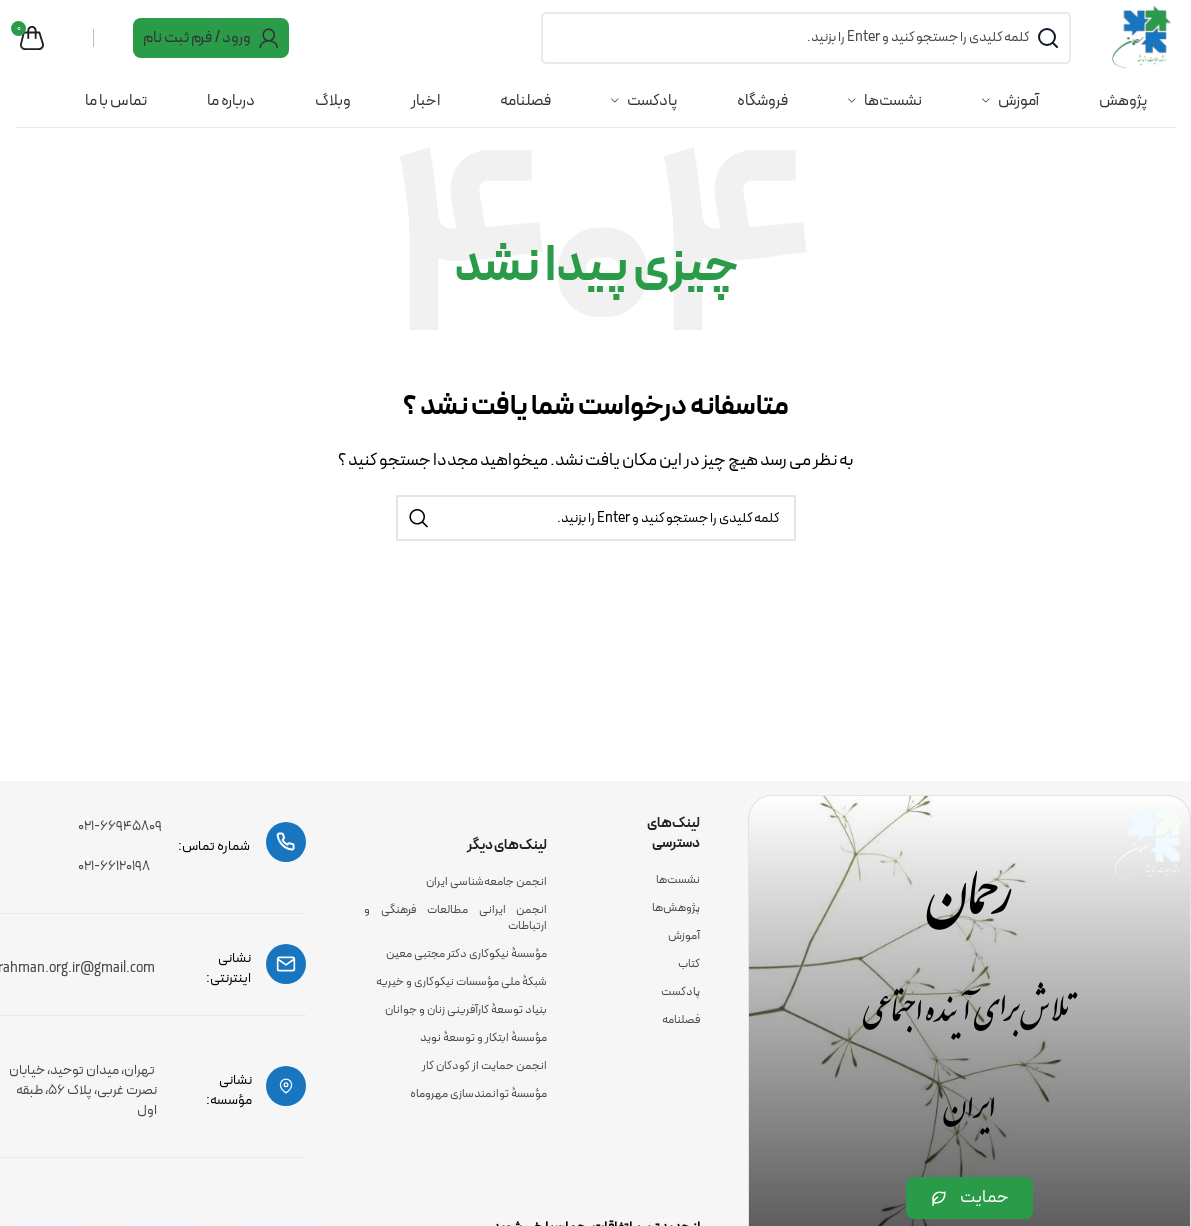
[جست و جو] (805, 40)
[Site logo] (1142, 39)
